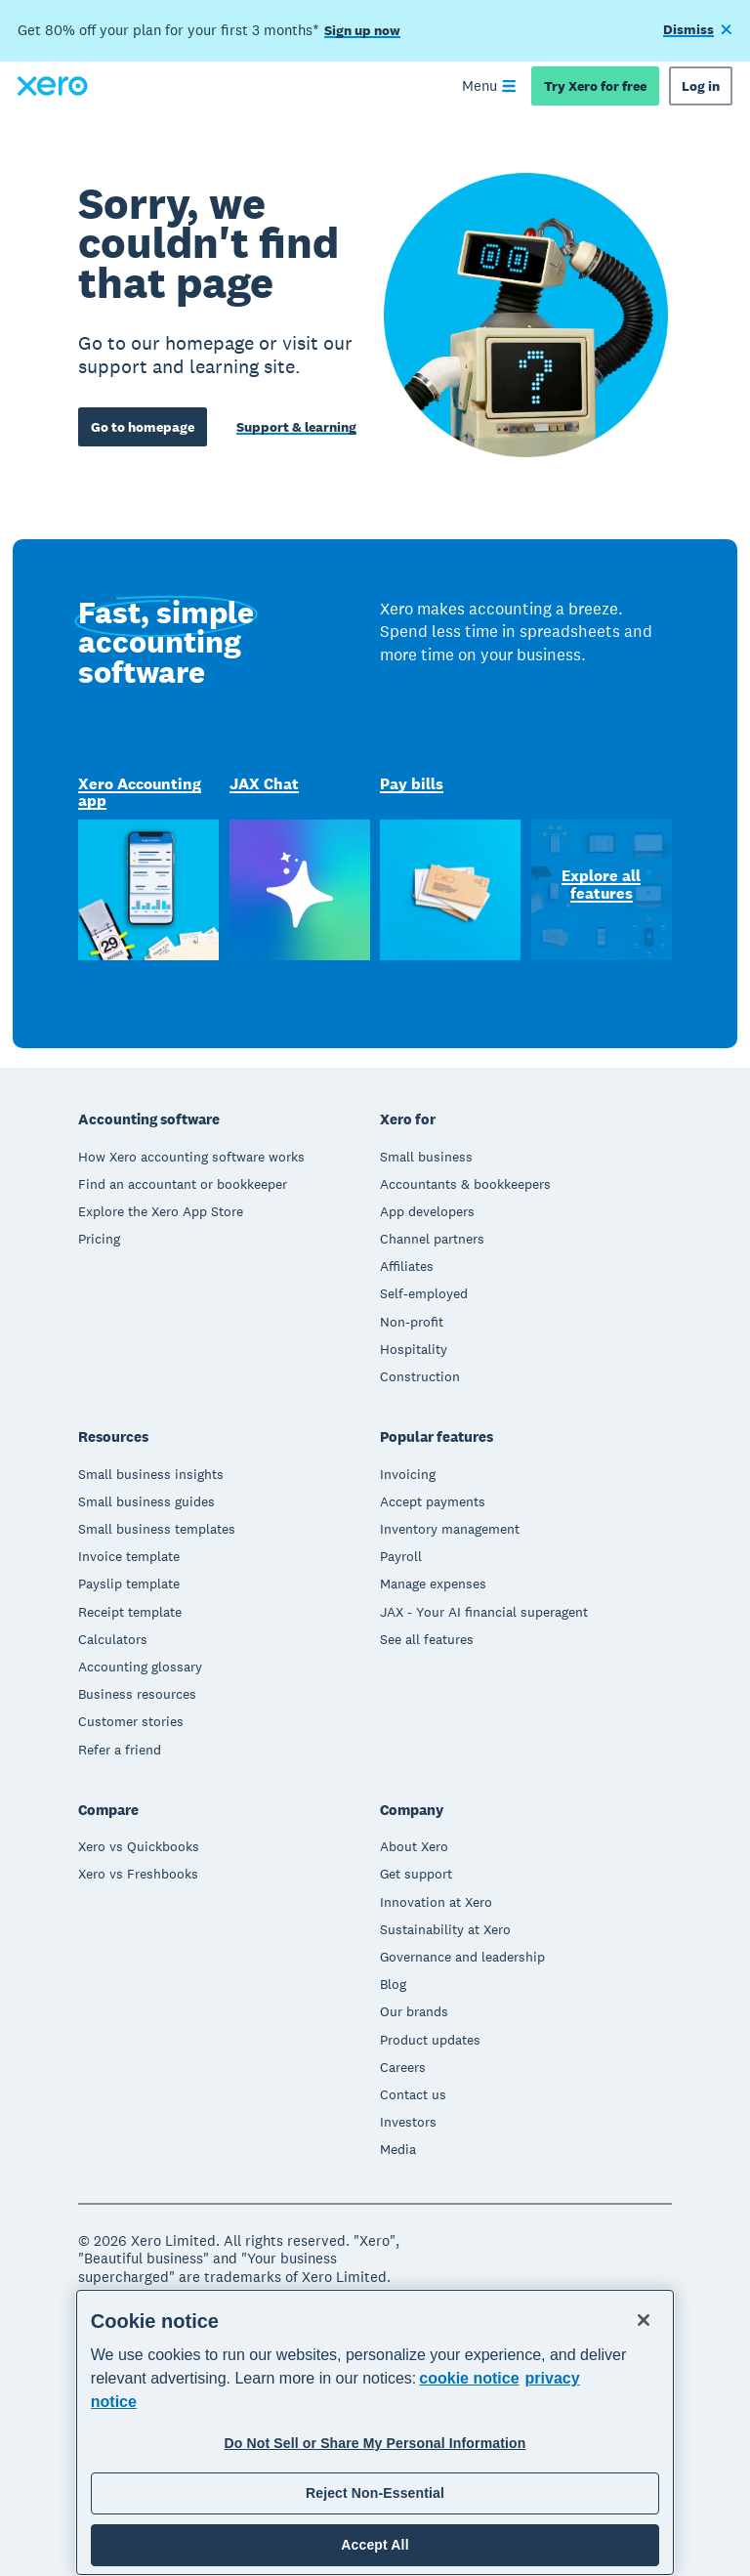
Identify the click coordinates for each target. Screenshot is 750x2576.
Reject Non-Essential (375, 2493)
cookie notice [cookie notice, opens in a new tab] (469, 2378)
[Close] (643, 2320)
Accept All (374, 2545)
